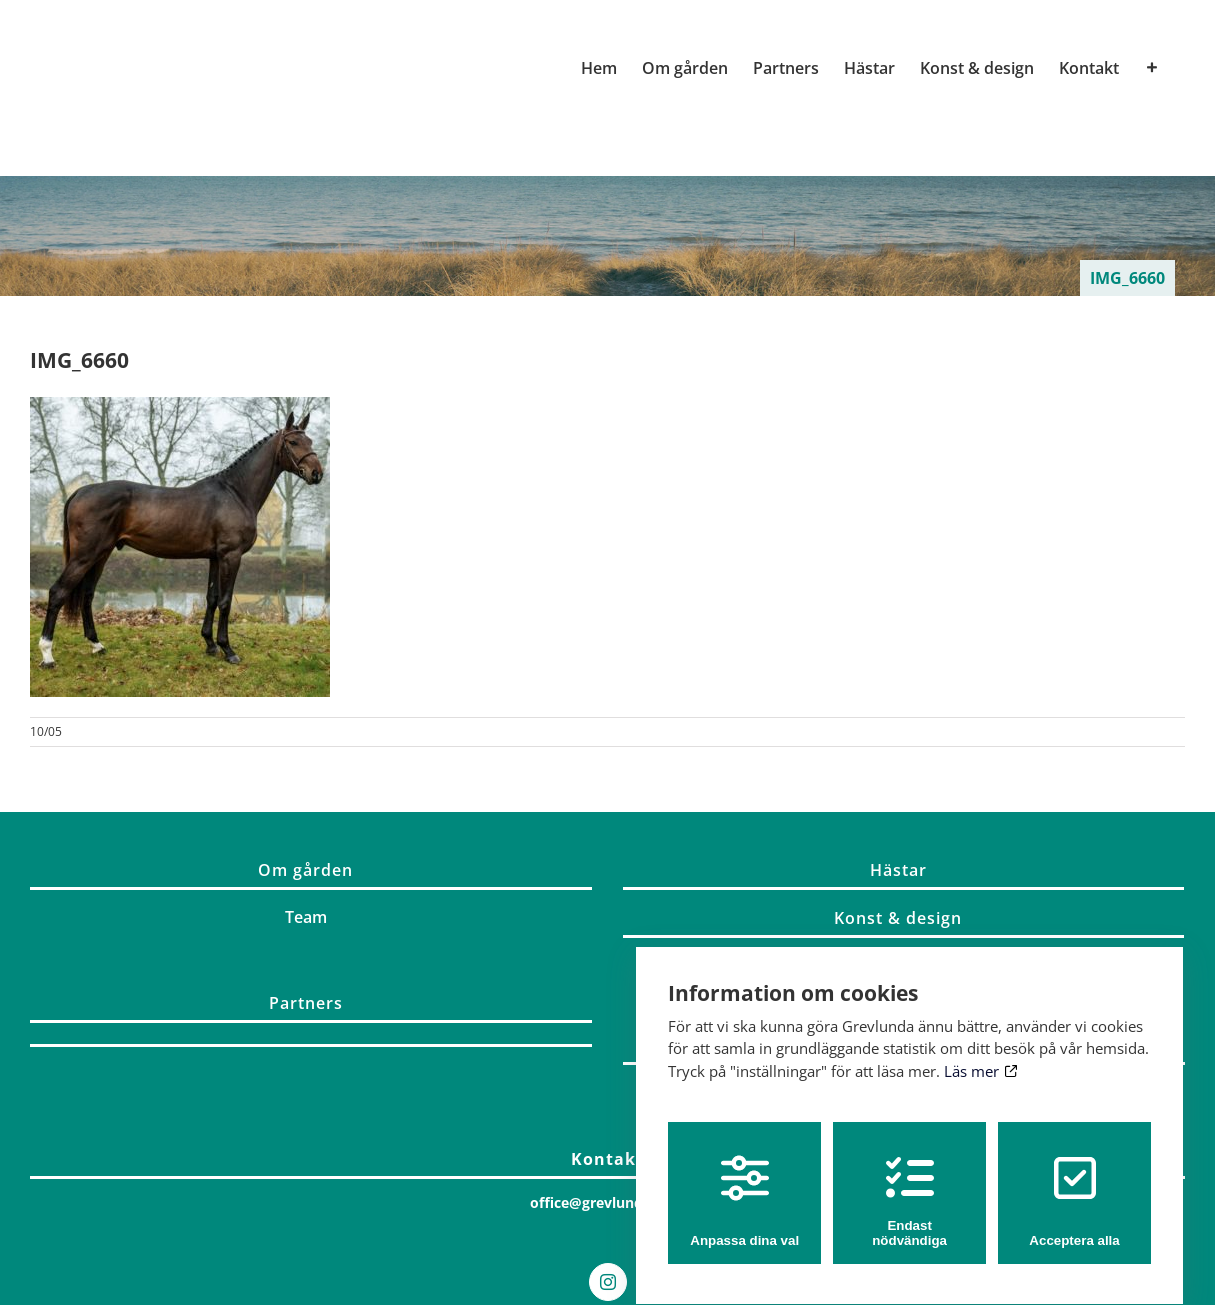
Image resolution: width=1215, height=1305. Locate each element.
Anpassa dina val (744, 1183)
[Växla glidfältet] (1152, 68)
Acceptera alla (1074, 1183)
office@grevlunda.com (607, 1202)
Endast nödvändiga (909, 1183)
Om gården (305, 870)
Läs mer (980, 1052)
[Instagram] (608, 1282)
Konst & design (898, 918)
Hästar (898, 870)
